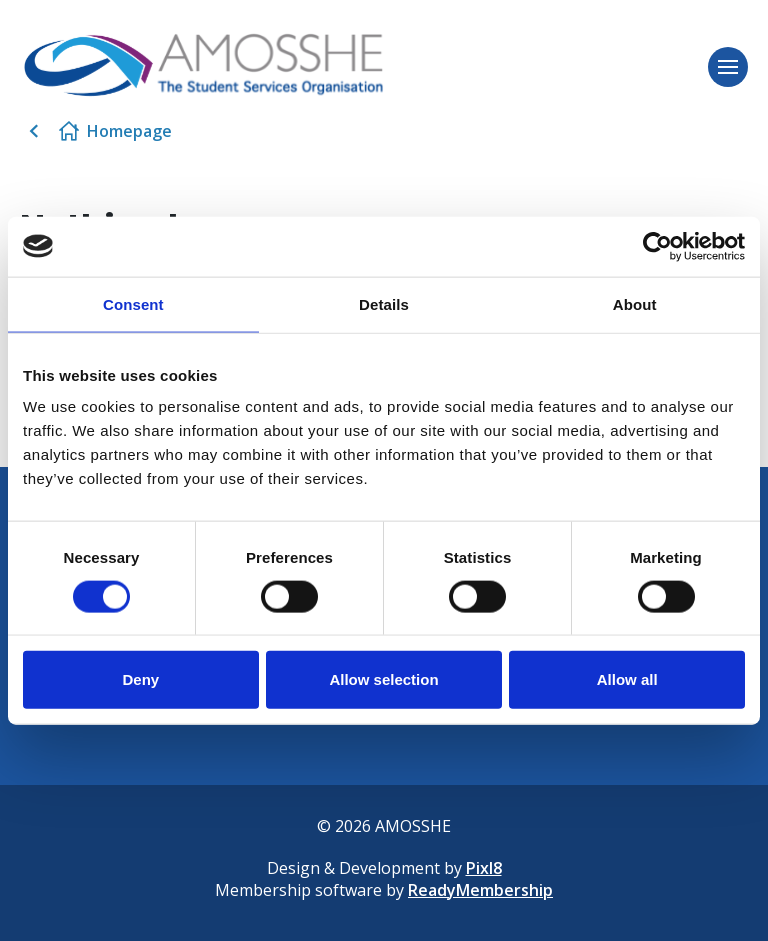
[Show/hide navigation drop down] (728, 67)
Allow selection (383, 679)
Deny (140, 679)
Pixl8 (484, 868)
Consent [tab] (133, 303)
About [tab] (635, 303)
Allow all (627, 679)
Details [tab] (384, 303)
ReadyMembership (480, 890)
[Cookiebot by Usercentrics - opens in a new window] (657, 246)
